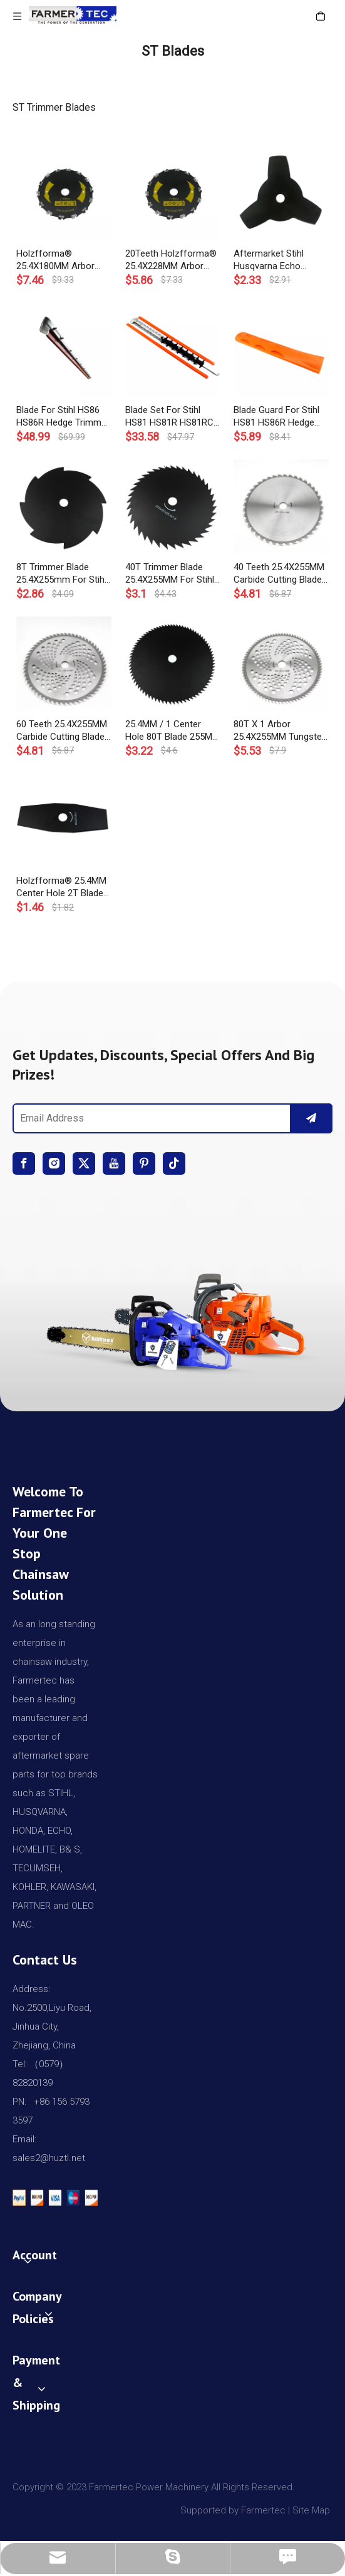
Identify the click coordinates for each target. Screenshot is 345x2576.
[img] (172, 1318)
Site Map (312, 2510)
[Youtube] (114, 1163)
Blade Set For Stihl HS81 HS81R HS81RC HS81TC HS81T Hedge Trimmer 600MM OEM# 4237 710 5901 (172, 416)
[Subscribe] (311, 1118)
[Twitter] (84, 1163)
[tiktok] (174, 1163)
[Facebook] (24, 1163)
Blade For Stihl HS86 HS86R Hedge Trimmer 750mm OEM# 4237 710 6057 (63, 416)
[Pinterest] (144, 1163)
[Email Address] (149, 1118)
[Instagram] (54, 1163)
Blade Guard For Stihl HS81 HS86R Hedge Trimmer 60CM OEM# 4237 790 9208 (278, 416)
